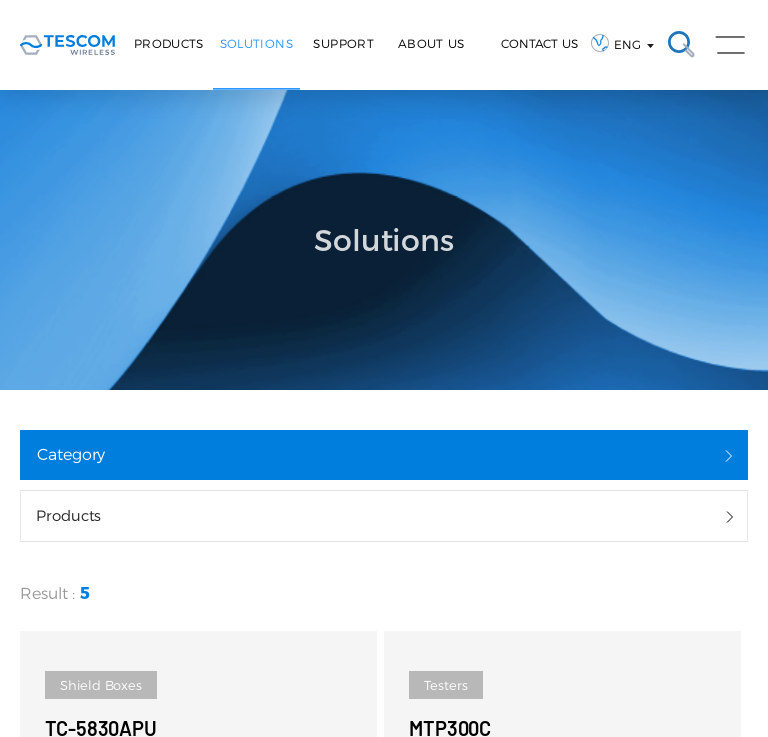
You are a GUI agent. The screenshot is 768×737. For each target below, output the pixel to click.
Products (169, 43)
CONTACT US (539, 43)
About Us (431, 43)
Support (343, 43)
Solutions (256, 43)
